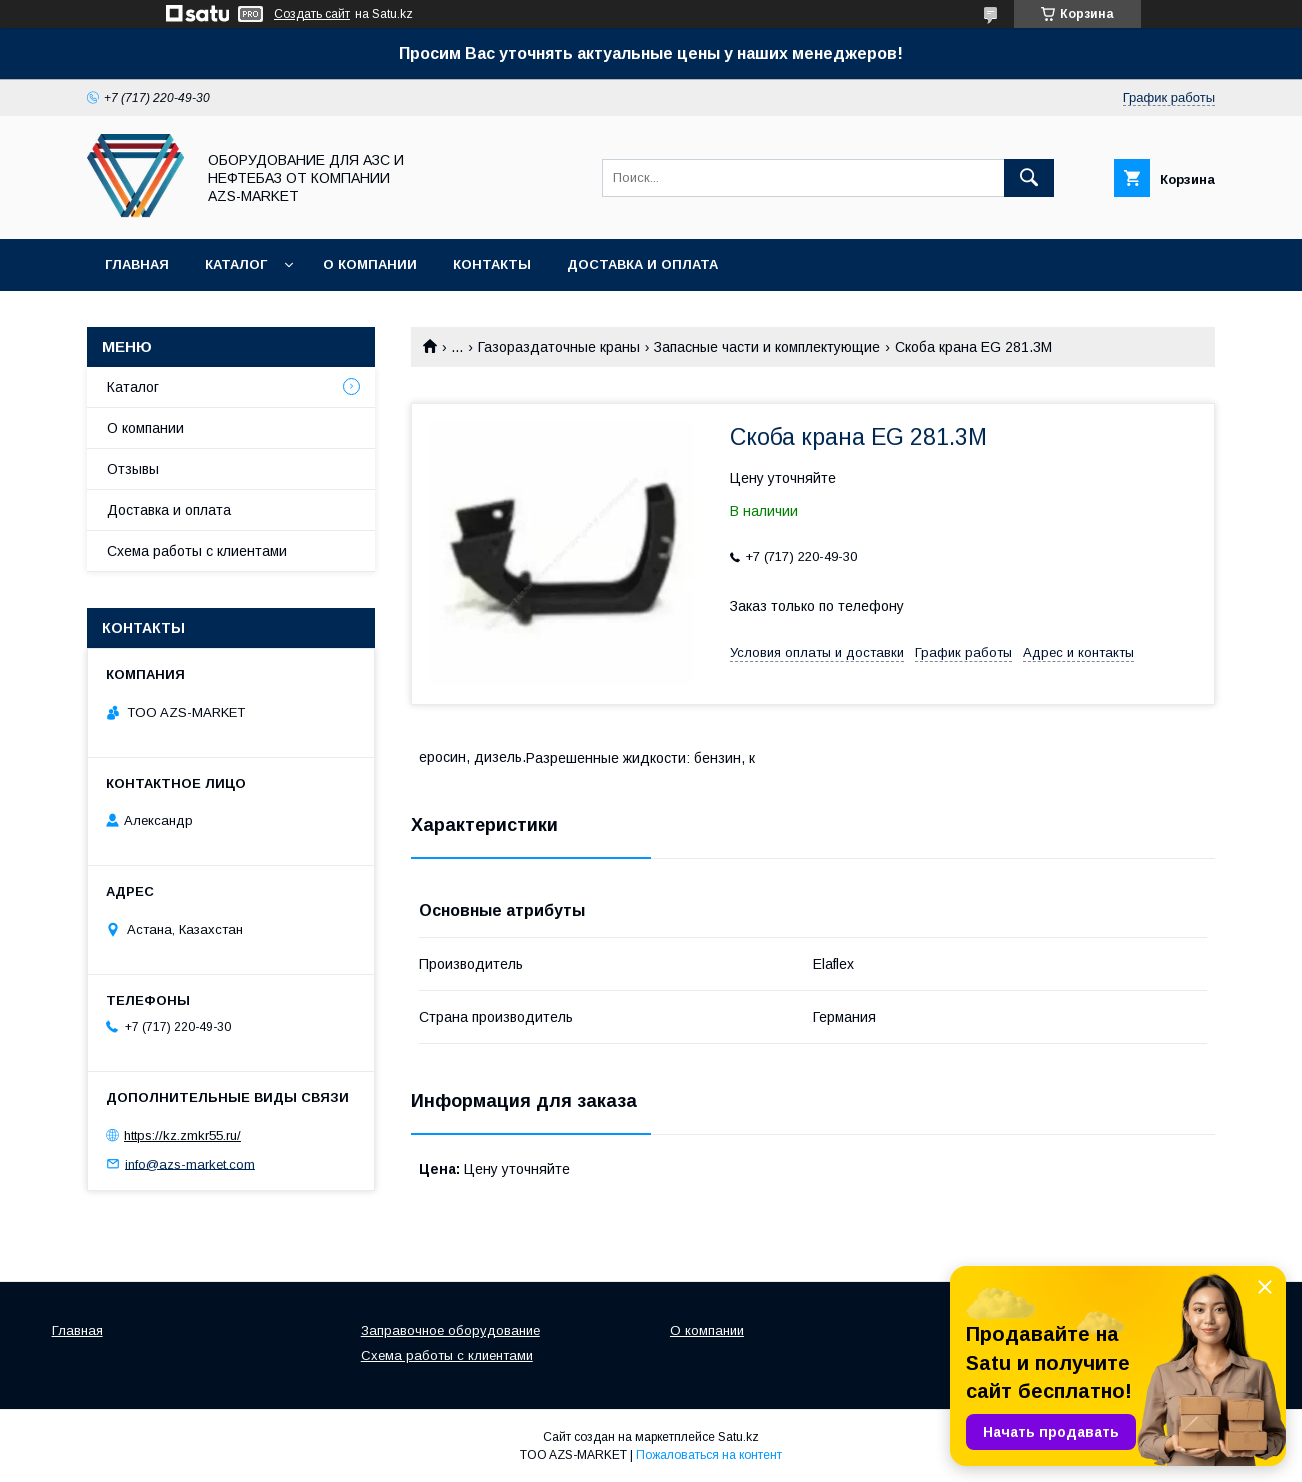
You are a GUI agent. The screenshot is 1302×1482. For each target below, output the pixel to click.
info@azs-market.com (190, 1163)
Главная (137, 264)
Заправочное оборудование (450, 1330)
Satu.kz (738, 1437)
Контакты (492, 264)
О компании (370, 264)
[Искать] (1029, 178)
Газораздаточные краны (559, 347)
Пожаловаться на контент (709, 1455)
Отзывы (133, 469)
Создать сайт (312, 14)
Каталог (236, 264)
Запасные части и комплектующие (767, 347)
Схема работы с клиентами (197, 551)
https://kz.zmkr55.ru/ (182, 1135)
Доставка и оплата (642, 264)
